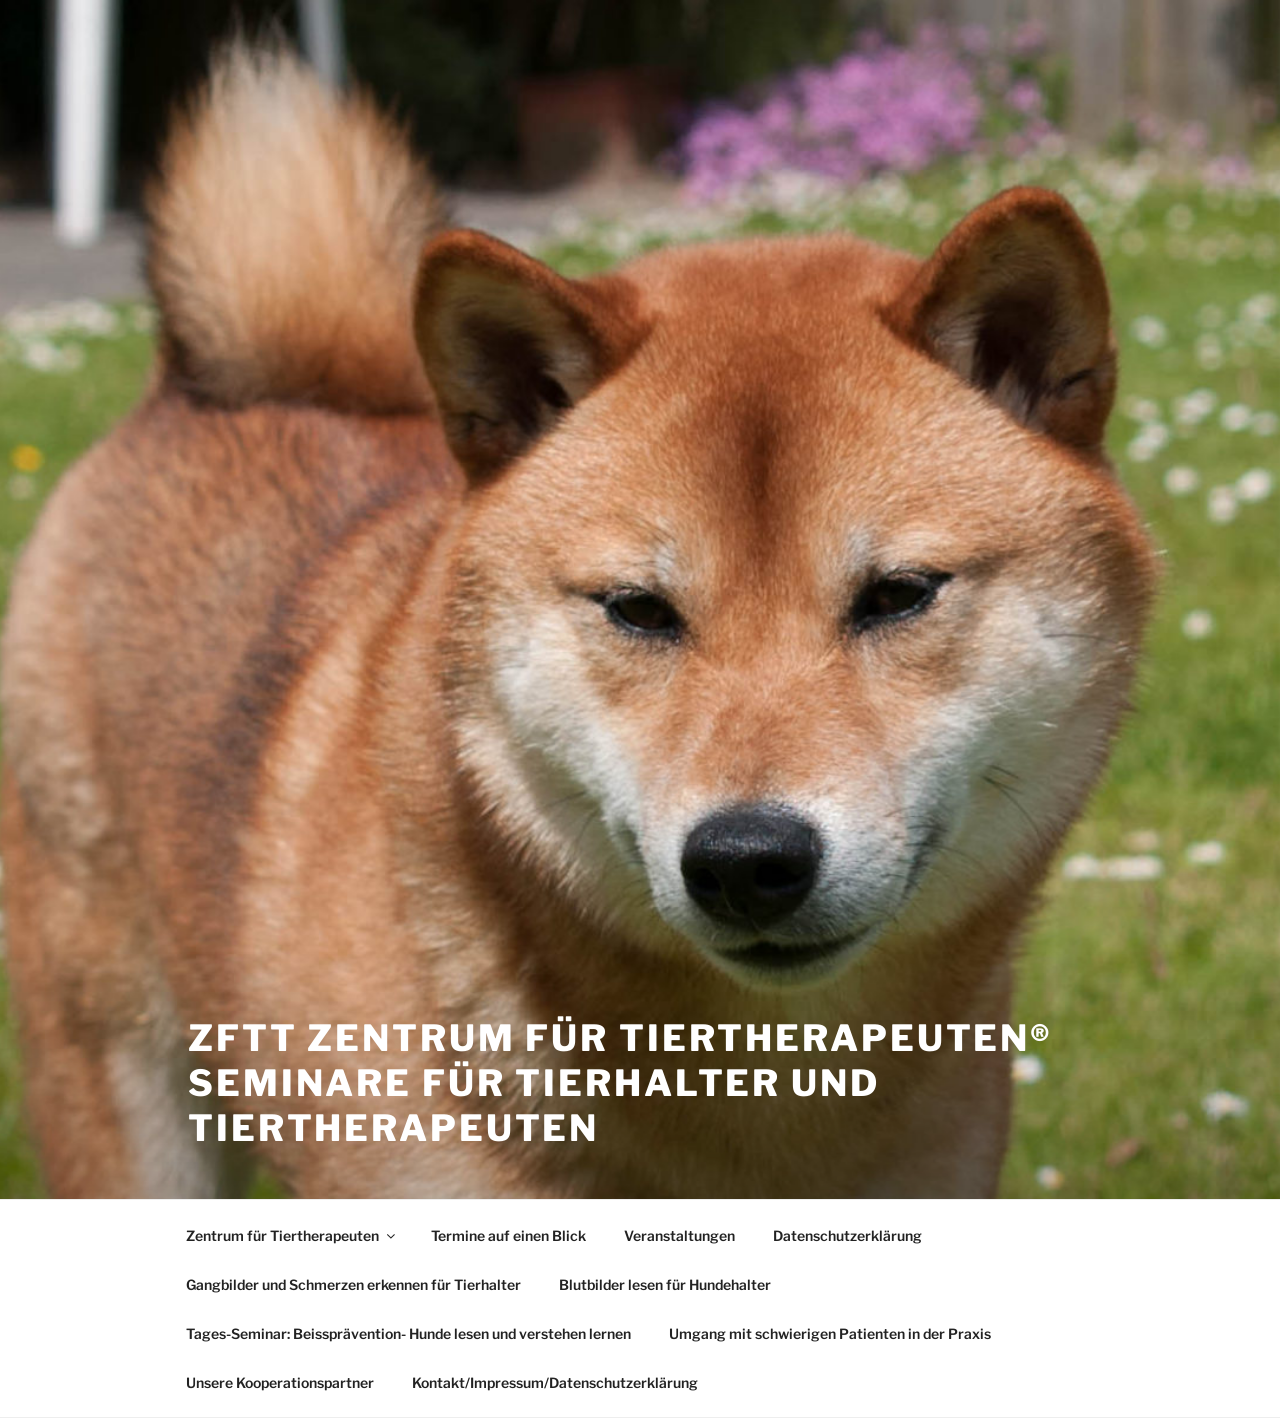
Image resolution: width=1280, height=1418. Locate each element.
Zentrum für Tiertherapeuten (292, 1235)
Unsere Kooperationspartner (280, 1382)
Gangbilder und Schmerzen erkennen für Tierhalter (353, 1284)
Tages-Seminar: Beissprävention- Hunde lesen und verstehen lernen (408, 1333)
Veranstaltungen (679, 1235)
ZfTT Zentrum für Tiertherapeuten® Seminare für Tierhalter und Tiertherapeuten (620, 1083)
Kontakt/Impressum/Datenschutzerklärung (555, 1382)
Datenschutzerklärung (847, 1235)
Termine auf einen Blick (508, 1235)
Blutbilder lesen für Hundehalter (665, 1284)
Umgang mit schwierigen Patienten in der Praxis (830, 1333)
